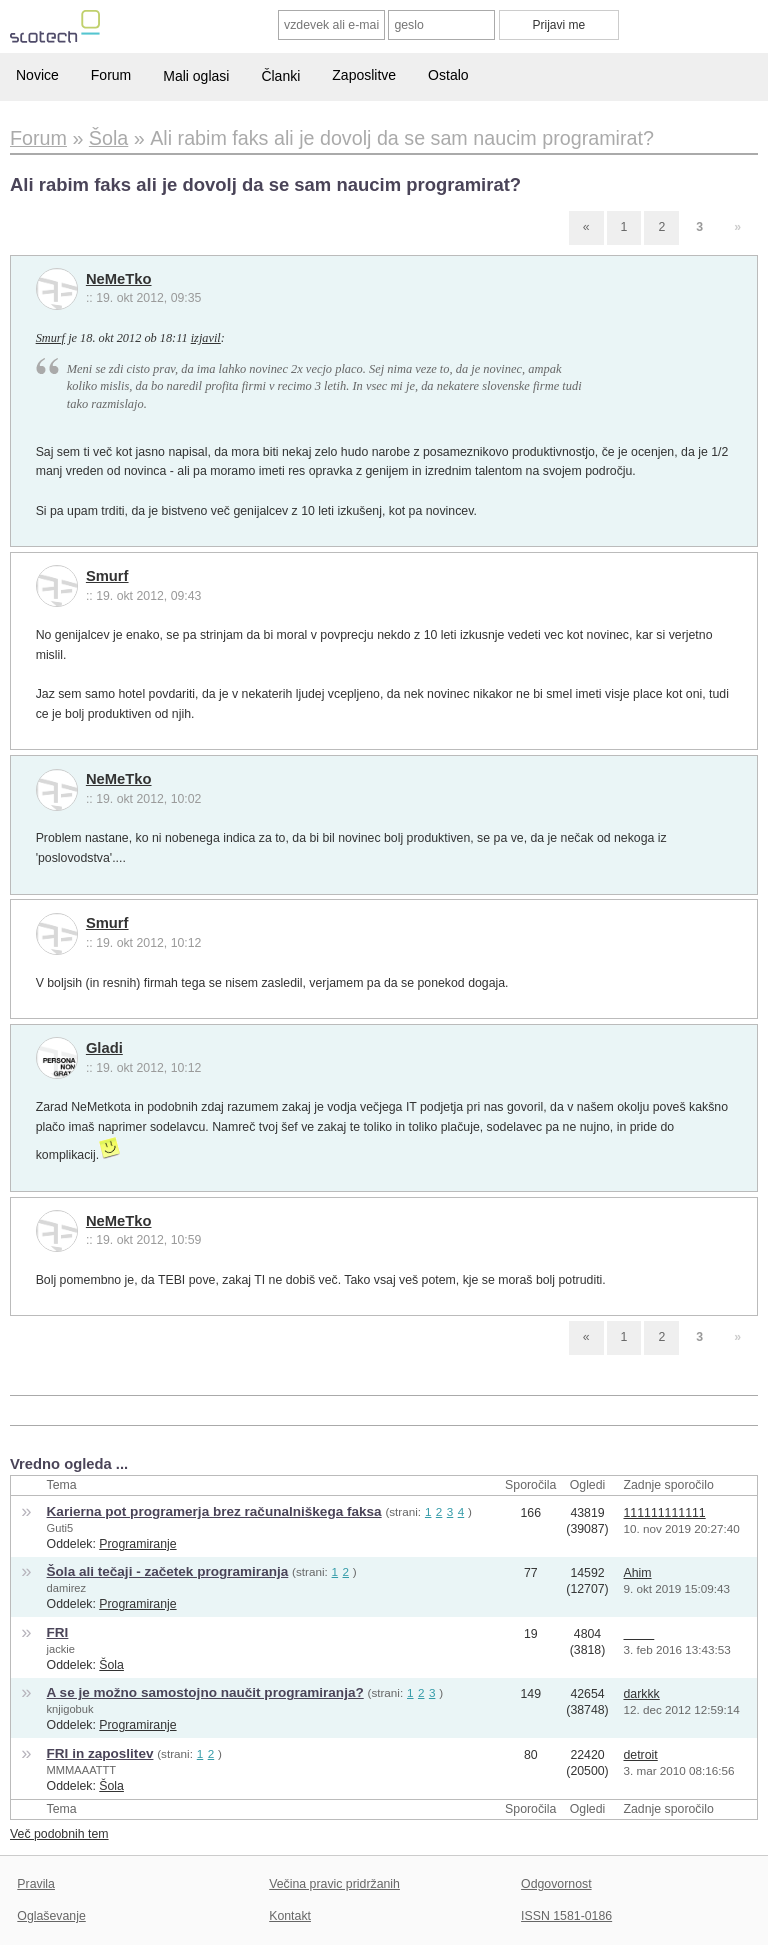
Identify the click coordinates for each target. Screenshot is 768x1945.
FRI (58, 1632)
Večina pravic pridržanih (334, 1884)
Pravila (36, 1884)
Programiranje (137, 1544)
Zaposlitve (364, 75)
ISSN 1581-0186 (566, 1916)
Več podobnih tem (59, 1834)
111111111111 (665, 1513)
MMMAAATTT (82, 1770)
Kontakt (290, 1916)
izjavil (206, 338)
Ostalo (448, 75)
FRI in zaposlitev (100, 1753)
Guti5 (60, 1528)
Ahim (638, 1573)
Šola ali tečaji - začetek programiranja (168, 1571)
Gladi (104, 1048)
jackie (61, 1649)
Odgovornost (556, 1884)
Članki (280, 76)
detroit (641, 1755)
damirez (67, 1588)
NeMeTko (119, 279)
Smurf (50, 338)
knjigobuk (70, 1709)
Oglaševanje (51, 1916)
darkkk (642, 1694)
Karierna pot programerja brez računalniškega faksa (214, 1511)
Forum (111, 75)
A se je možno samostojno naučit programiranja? (205, 1692)
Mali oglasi (196, 76)
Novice (37, 75)
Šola (111, 1665)
